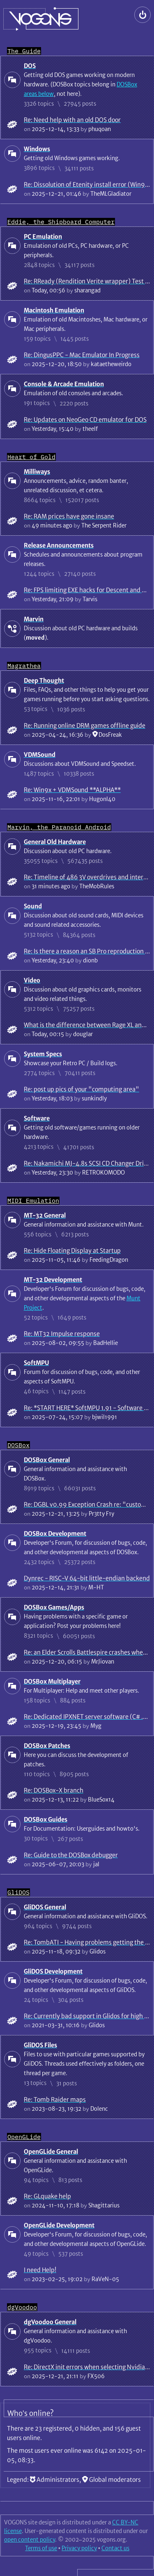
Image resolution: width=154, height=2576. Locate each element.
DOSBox (18, 1445)
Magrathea (24, 666)
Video (32, 980)
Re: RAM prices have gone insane (69, 516)
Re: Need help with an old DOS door (72, 120)
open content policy (29, 2539)
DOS (30, 66)
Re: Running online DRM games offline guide (84, 725)
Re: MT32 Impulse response (62, 1334)
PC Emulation (43, 236)
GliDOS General (45, 1907)
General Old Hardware (55, 842)
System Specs (43, 1054)
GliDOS (18, 1892)
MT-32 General (45, 1215)
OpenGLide (24, 2137)
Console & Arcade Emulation (64, 384)
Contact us (115, 2548)
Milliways (37, 471)
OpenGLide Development (59, 2225)
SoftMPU (36, 1363)
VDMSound (39, 754)
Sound (33, 906)
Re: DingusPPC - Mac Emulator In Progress (82, 355)
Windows (37, 149)
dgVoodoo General (50, 2322)
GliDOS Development (53, 1971)
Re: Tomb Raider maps (55, 2099)
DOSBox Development (55, 1533)
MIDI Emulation (33, 1200)
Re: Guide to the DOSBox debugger (71, 1855)
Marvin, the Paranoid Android (59, 827)
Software (37, 1118)
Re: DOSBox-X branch (53, 1790)
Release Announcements (59, 545)
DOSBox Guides (45, 1819)
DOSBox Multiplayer (52, 1681)
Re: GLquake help (47, 2196)
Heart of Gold (31, 457)
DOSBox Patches (47, 1746)
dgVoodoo (22, 2307)
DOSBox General (47, 1460)
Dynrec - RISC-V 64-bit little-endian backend (87, 1578)
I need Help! (40, 2270)
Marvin (34, 619)
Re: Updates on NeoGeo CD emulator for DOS (85, 419)
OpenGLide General (51, 2151)
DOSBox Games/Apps (54, 1607)
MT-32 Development (53, 1279)
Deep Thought (44, 680)
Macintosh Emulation (54, 310)
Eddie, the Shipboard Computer (61, 222)
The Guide (24, 51)
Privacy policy (79, 2548)
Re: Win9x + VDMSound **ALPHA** (72, 790)
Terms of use (41, 2548)
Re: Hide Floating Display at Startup (72, 1250)
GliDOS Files (40, 2045)
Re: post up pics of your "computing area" (81, 1089)
